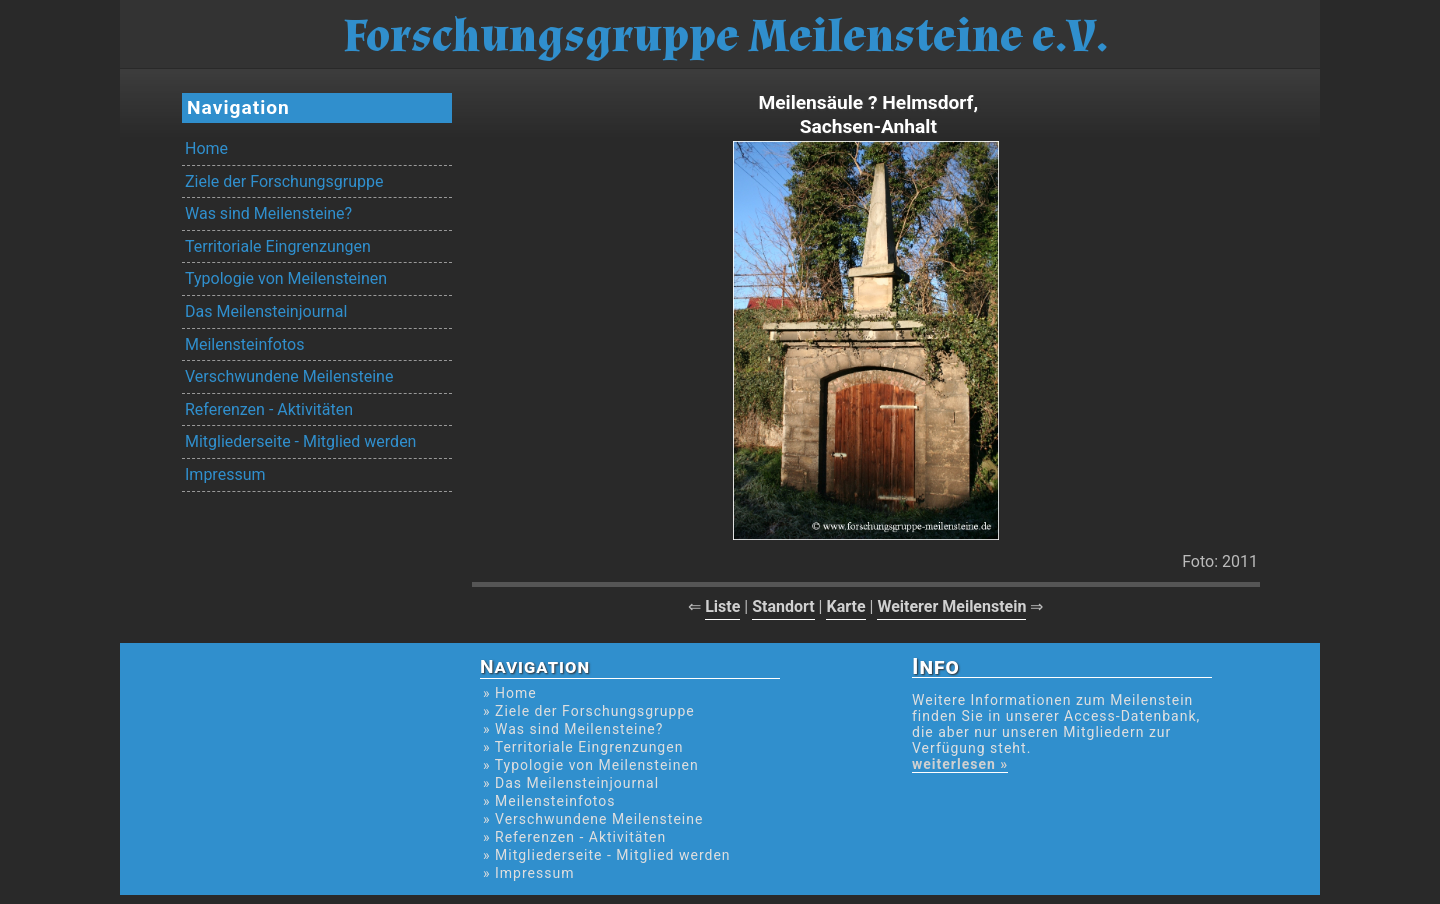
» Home (510, 693)
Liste (722, 606)
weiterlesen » (960, 764)
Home (206, 148)
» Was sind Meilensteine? (573, 729)
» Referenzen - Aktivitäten (574, 837)
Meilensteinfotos (244, 344)
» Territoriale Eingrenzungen (583, 747)
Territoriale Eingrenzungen (278, 246)
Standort (783, 606)
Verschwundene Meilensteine (289, 376)
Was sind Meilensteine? (268, 213)
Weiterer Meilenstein (951, 606)
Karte (845, 606)
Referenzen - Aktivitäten (269, 409)
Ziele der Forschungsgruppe (284, 181)
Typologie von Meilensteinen (286, 278)
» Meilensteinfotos (549, 801)
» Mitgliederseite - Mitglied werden (607, 855)
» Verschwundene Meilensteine (593, 819)
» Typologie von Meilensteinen (591, 765)
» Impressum (528, 873)
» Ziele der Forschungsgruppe (589, 711)
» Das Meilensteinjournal (571, 783)
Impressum (225, 474)
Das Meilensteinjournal (266, 311)
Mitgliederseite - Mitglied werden (300, 441)
